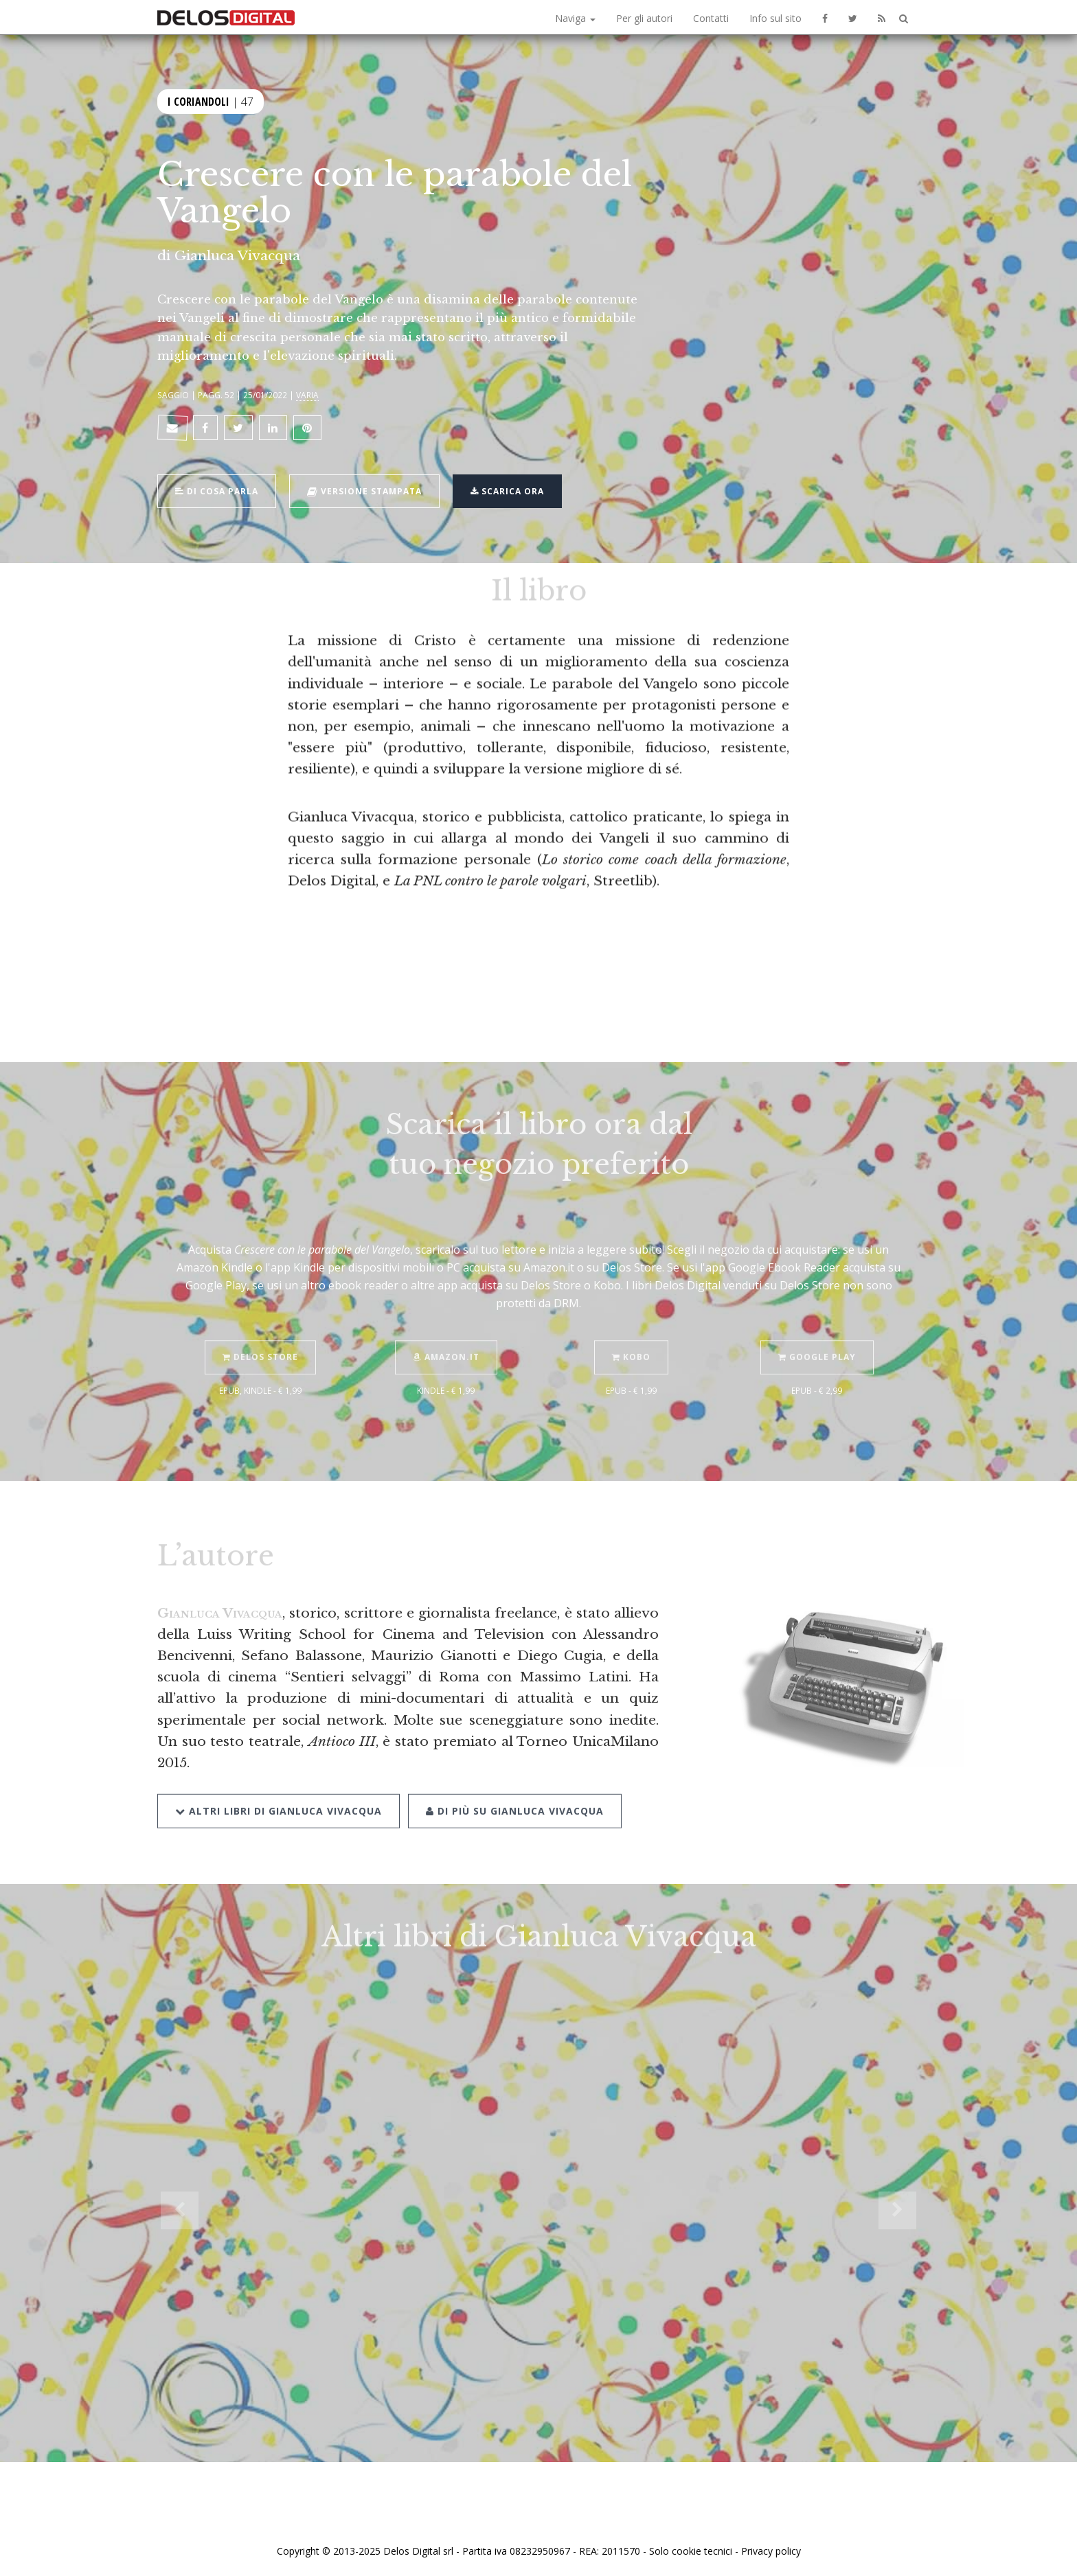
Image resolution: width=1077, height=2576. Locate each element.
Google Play (817, 1338)
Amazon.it (446, 1338)
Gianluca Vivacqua (237, 255)
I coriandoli (198, 99)
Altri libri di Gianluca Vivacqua (278, 1790)
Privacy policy (771, 2550)
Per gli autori (644, 18)
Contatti (711, 18)
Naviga (575, 18)
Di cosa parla (216, 490)
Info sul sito (775, 18)
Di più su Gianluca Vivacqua (515, 1790)
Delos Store (260, 1338)
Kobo (631, 1338)
